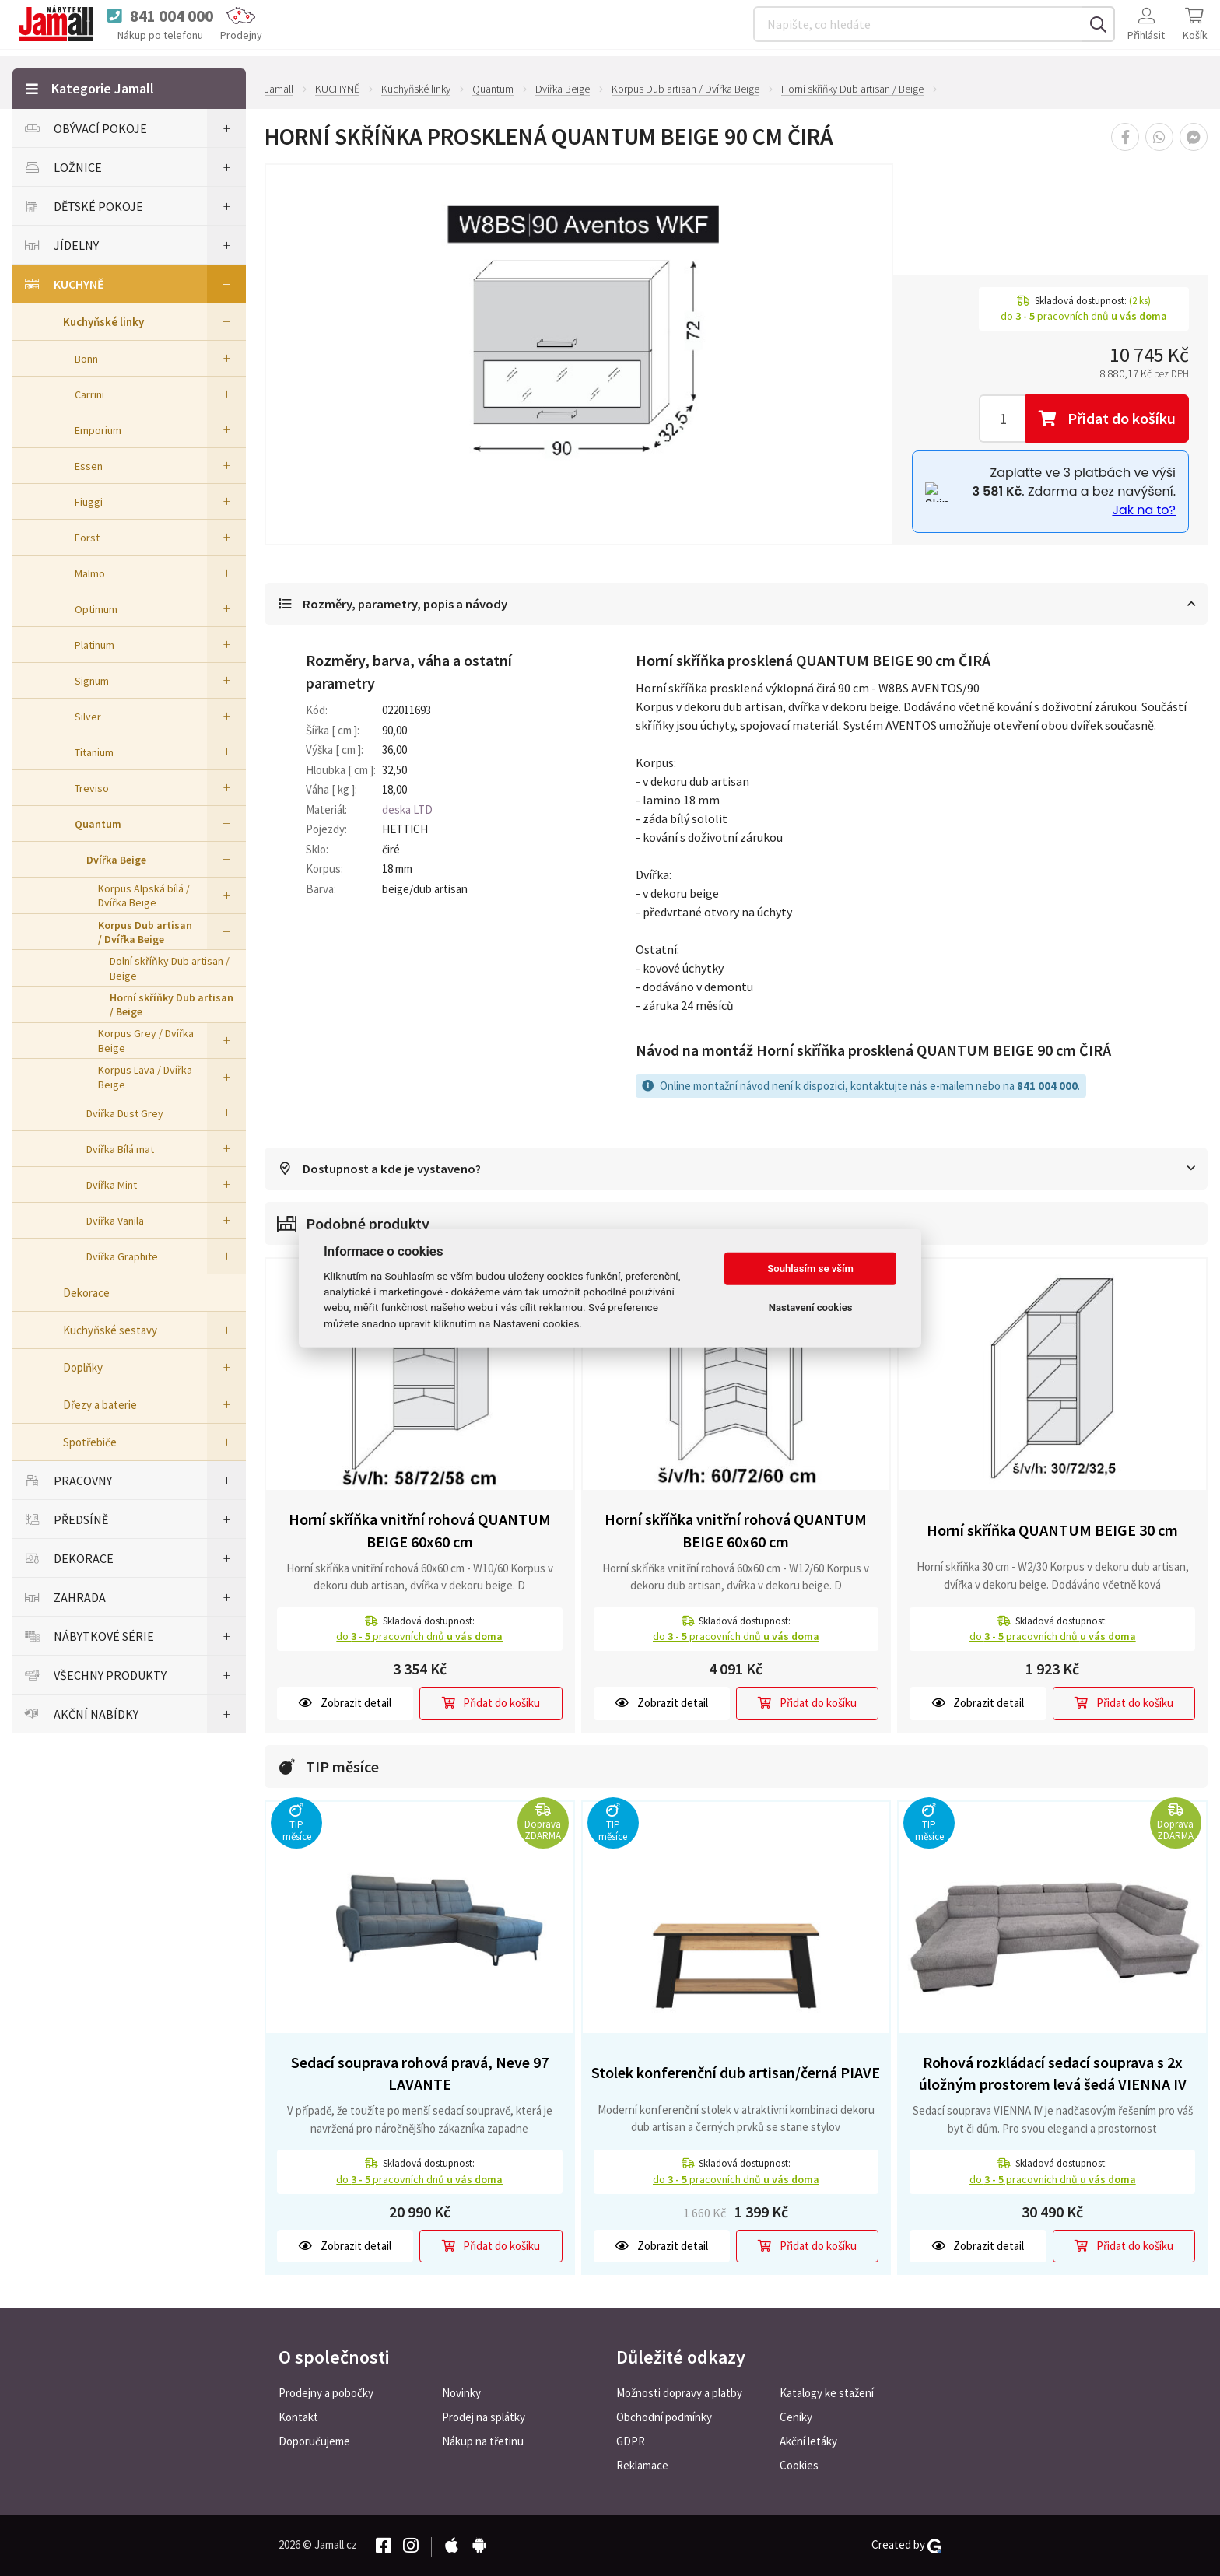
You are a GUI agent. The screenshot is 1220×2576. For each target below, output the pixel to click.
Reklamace (642, 2465)
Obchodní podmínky (664, 2417)
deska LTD (407, 810)
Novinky (461, 2392)
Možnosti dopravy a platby (679, 2392)
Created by (906, 2544)
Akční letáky (808, 2441)
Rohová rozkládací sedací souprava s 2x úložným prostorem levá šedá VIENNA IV (1053, 2074)
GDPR (630, 2441)
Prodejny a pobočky (326, 2392)
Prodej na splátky (483, 2417)
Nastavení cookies (811, 1307)
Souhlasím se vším (810, 1268)
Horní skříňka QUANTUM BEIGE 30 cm (1052, 1531)
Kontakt (298, 2417)
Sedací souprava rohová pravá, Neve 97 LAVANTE (420, 2074)
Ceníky (796, 2417)
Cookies (799, 2465)
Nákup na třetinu (483, 2441)
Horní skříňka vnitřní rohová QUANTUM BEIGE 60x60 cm (420, 1532)
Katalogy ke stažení (827, 2392)
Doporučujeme (314, 2441)
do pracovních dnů (419, 1638)
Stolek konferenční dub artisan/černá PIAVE (735, 2074)
